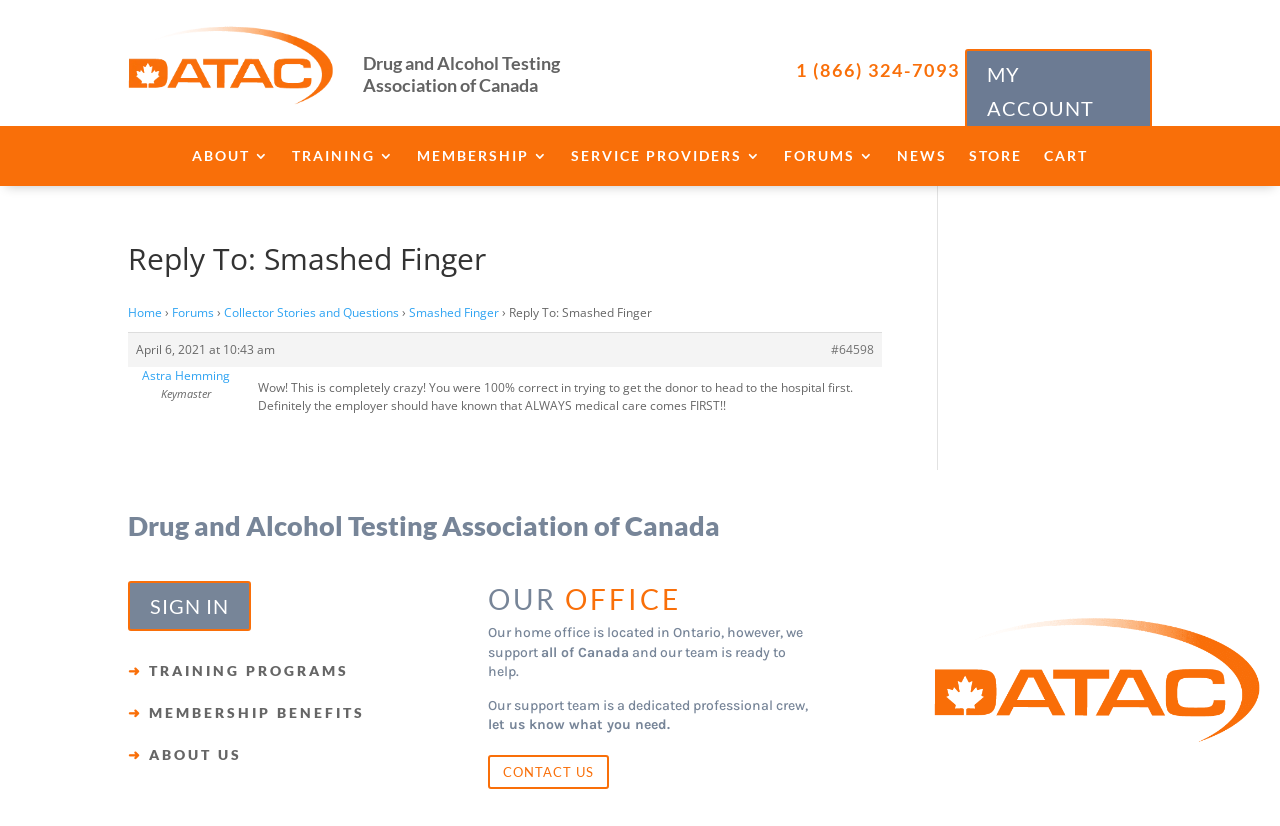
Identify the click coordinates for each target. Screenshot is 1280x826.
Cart (1066, 156)
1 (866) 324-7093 (878, 70)
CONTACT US (548, 772)
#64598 (852, 349)
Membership (473, 156)
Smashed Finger (454, 312)
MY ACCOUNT (1040, 91)
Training (333, 156)
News (922, 156)
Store (995, 156)
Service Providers (656, 156)
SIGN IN (189, 606)
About (221, 156)
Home (145, 312)
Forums (819, 156)
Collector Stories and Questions (311, 312)
